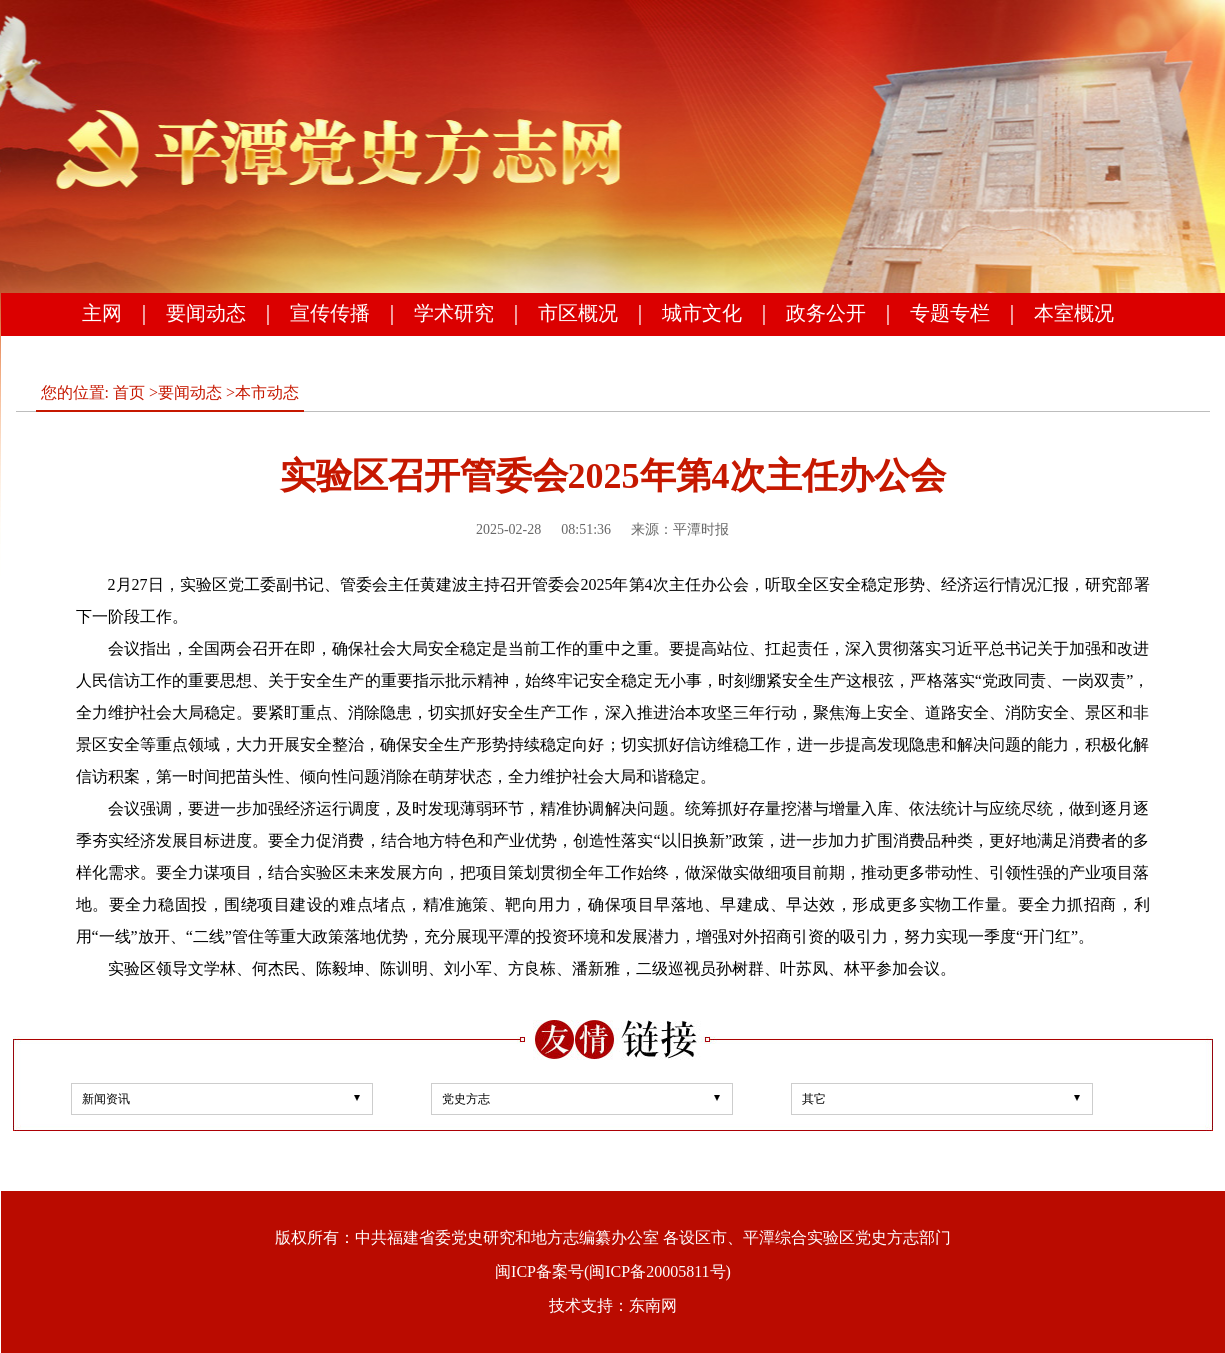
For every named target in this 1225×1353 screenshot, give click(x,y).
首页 (129, 392)
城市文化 (702, 313)
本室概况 (1074, 313)
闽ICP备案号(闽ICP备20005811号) (613, 1271)
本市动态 (267, 392)
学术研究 (454, 313)
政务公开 (826, 313)
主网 (102, 313)
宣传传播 (330, 313)
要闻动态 (206, 313)
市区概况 (578, 313)
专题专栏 (950, 313)
